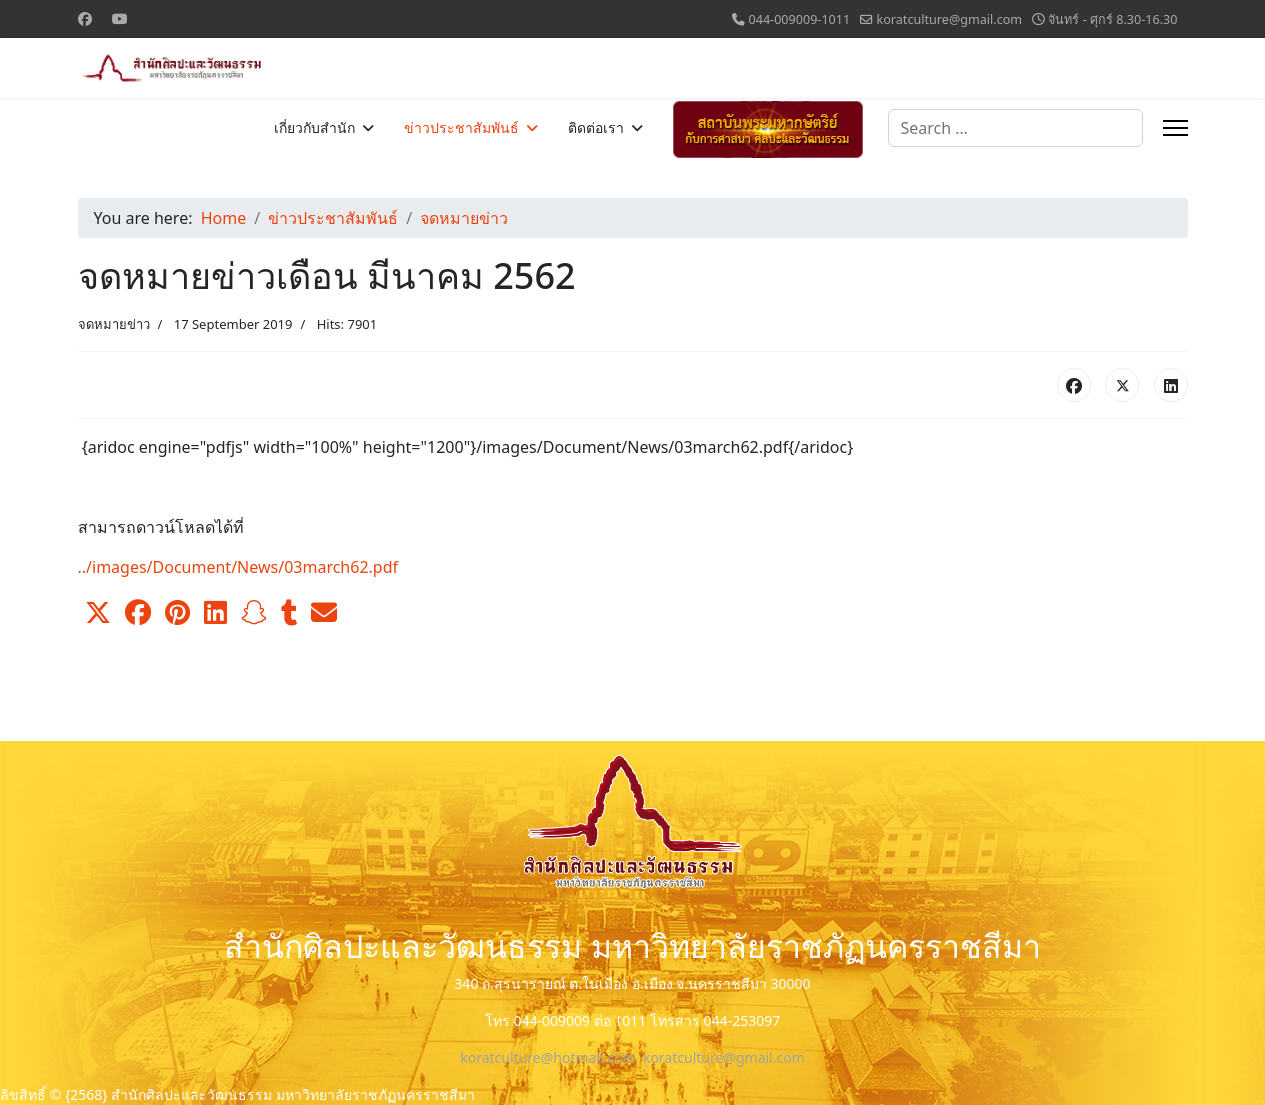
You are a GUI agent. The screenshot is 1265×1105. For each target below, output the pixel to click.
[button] (98, 613)
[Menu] (1175, 128)
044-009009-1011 (799, 19)
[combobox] (1015, 128)
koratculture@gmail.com (950, 19)
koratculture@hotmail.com (547, 1057)
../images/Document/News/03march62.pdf (238, 567)
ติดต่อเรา (596, 128)
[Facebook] (85, 18)
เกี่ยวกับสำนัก (314, 128)
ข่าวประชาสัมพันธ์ (461, 128)
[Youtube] (120, 18)
